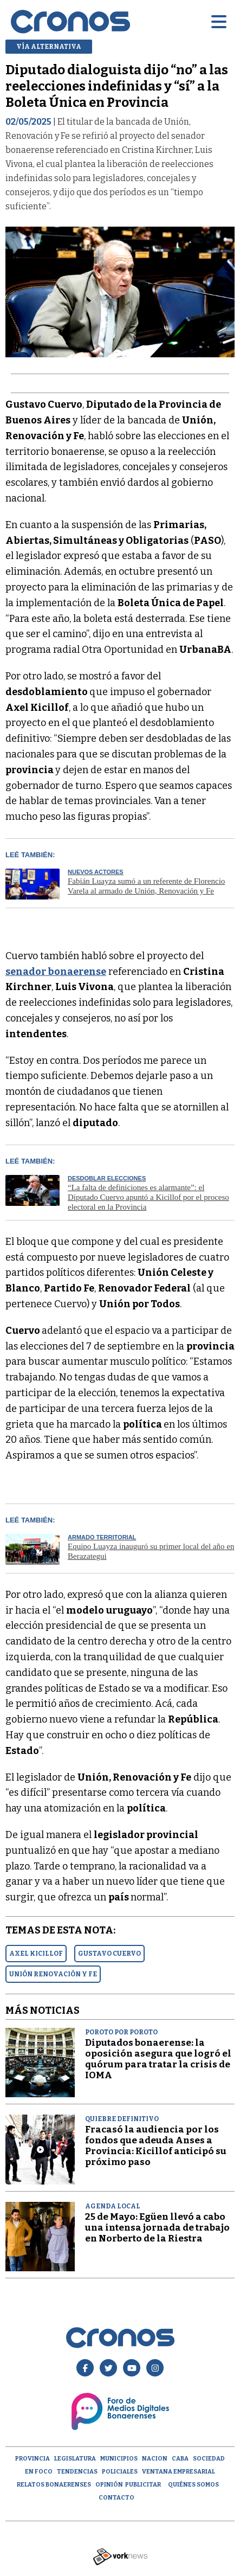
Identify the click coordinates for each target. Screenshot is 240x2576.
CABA (180, 2458)
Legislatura (75, 2458)
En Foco (39, 2471)
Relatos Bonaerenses (54, 2484)
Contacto (116, 2497)
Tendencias (77, 2471)
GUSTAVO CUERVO (109, 1953)
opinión (109, 2484)
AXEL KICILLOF (36, 1953)
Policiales (120, 2471)
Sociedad (209, 2458)
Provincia (32, 2458)
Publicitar (143, 2484)
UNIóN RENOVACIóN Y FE (53, 1974)
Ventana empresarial (178, 2471)
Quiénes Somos (193, 2484)
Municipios (119, 2458)
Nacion (154, 2458)
